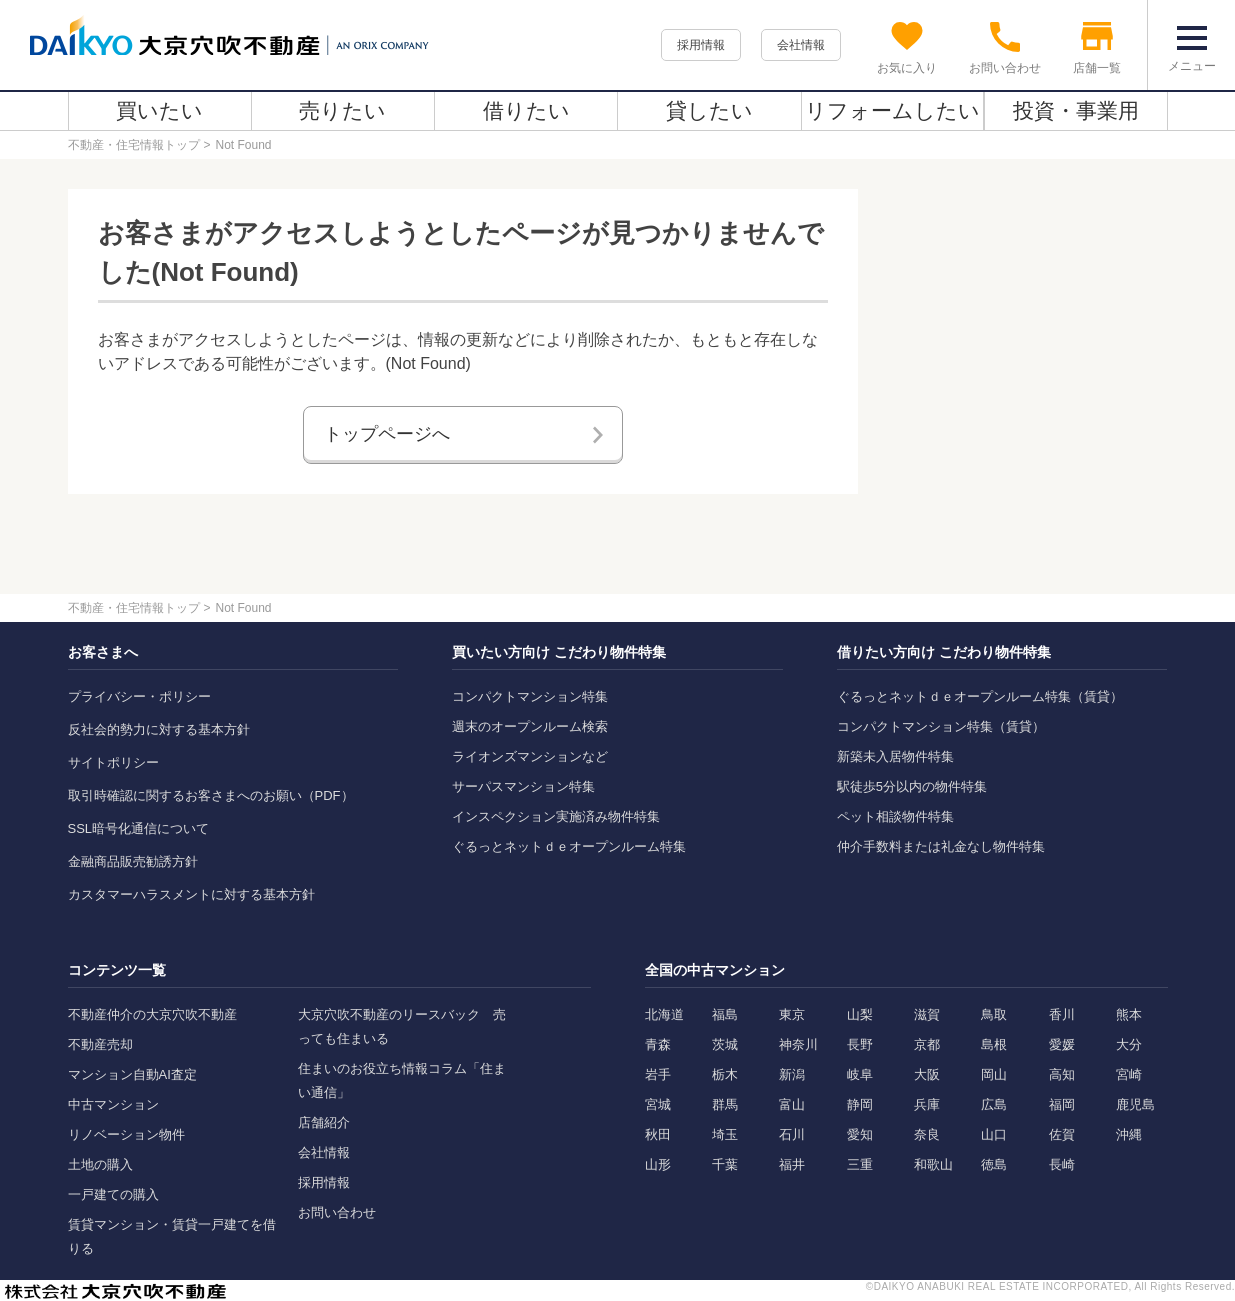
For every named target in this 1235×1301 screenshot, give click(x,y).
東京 (792, 1014)
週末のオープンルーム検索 (530, 726)
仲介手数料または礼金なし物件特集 (941, 846)
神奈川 (798, 1044)
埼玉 (725, 1134)
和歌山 (933, 1164)
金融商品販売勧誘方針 (133, 861)
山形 (658, 1164)
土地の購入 (100, 1164)
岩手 (658, 1074)
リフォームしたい (892, 110)
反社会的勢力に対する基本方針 (159, 729)
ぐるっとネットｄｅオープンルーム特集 (569, 846)
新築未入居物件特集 (895, 756)
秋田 (658, 1134)
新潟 (792, 1074)
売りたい (342, 110)
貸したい (709, 110)
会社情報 (801, 45)
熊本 (1129, 1014)
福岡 (1062, 1104)
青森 (658, 1044)
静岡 (860, 1104)
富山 (792, 1104)
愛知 (860, 1134)
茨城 (725, 1044)
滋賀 (927, 1014)
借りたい (526, 110)
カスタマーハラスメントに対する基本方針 (191, 894)
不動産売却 (100, 1044)
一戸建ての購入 (113, 1194)
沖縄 (1129, 1134)
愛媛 (1062, 1044)
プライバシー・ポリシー (139, 696)
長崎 (1062, 1164)
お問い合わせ (337, 1212)
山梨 (860, 1014)
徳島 (994, 1164)
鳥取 (994, 1014)
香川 (1062, 1014)
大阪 (927, 1074)
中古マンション (113, 1104)
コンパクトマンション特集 (530, 696)
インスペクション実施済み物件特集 (556, 816)
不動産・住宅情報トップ (134, 145)
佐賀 (1062, 1134)
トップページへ (387, 434)
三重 (860, 1164)
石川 (792, 1134)
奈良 (927, 1134)
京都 (927, 1044)
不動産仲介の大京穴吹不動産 (152, 1014)
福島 (725, 1014)
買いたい (159, 110)
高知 (1062, 1074)
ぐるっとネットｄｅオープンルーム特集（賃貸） (980, 696)
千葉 (725, 1164)
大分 (1129, 1044)
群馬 (725, 1104)
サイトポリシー (113, 762)
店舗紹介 (324, 1122)
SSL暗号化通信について (139, 828)
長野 (860, 1044)
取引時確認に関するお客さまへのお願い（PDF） (211, 795)
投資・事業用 (1076, 110)
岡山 (994, 1074)
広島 (994, 1104)
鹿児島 (1135, 1104)
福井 (792, 1164)
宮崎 (1129, 1074)
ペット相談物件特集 (895, 816)
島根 (994, 1044)
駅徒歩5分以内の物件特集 (912, 786)
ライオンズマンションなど (530, 756)
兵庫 (927, 1104)
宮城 (658, 1104)
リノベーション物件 (126, 1134)
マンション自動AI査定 (132, 1074)
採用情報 (701, 45)
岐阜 (860, 1074)
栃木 (725, 1074)
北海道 (664, 1014)
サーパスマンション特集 (523, 786)
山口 (994, 1134)
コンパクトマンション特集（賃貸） (941, 726)
